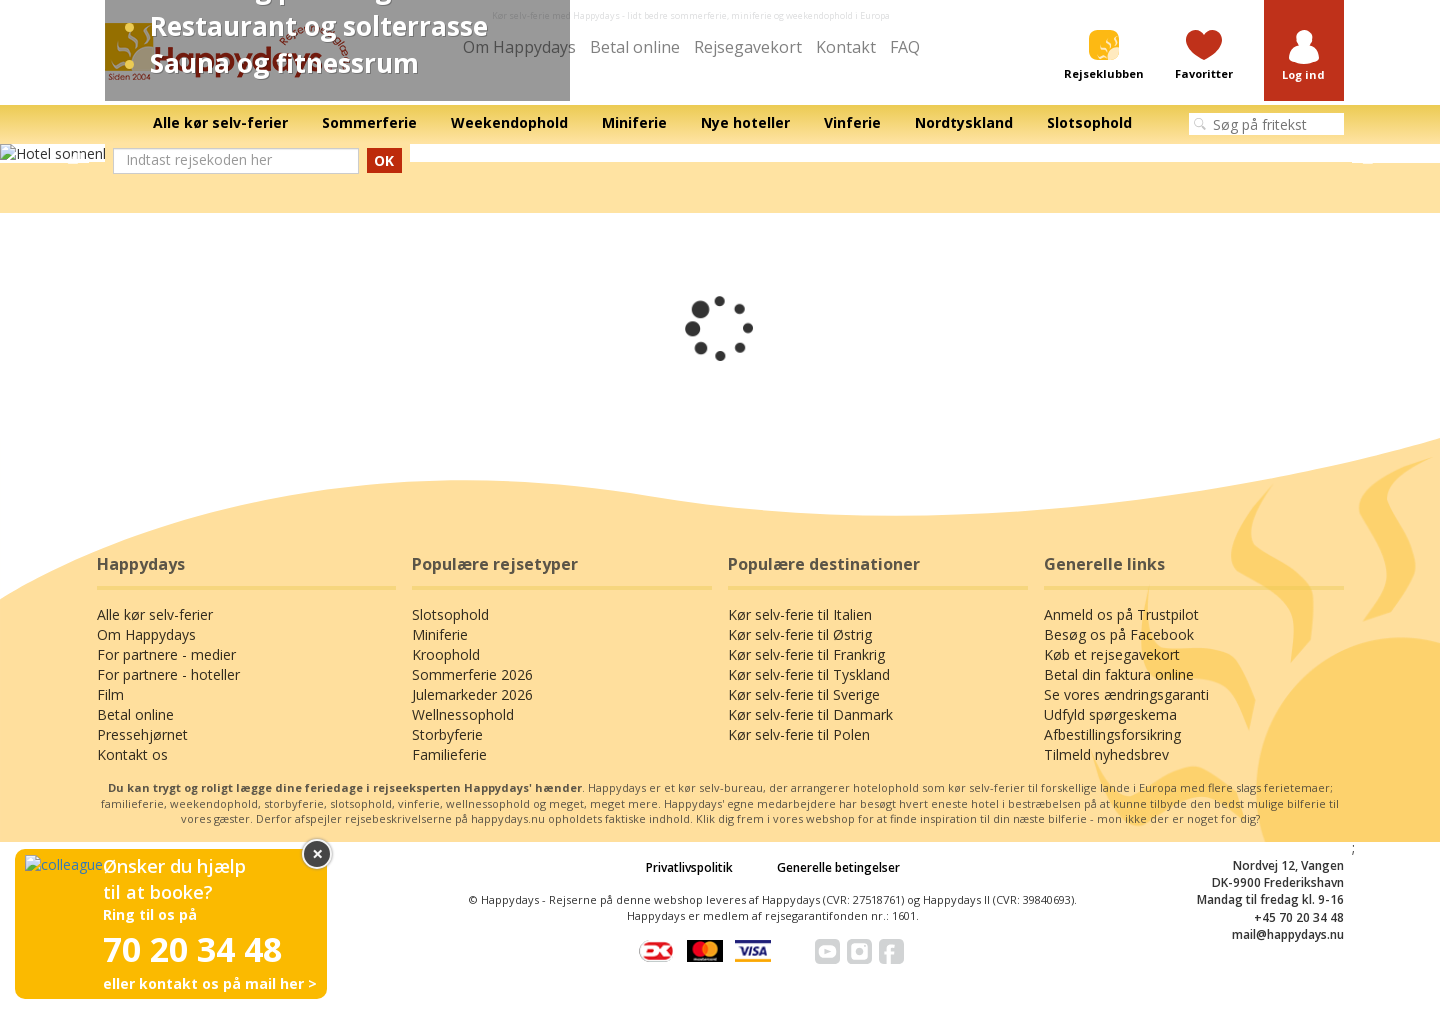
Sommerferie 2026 (472, 674)
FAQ (905, 47)
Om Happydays (146, 634)
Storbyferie (447, 734)
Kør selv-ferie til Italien (800, 614)
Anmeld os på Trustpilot (1121, 614)
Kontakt (846, 47)
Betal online (635, 47)
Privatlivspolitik (689, 867)
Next (1367, 154)
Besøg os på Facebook (1119, 634)
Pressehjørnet (142, 734)
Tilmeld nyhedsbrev (1106, 754)
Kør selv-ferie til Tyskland (809, 674)
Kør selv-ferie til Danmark (810, 714)
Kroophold (446, 654)
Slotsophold (450, 614)
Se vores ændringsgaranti (1126, 694)
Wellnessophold (463, 714)
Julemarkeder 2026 (472, 694)
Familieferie (449, 754)
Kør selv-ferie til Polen (799, 734)
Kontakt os (132, 754)
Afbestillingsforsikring (1112, 734)
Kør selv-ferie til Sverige (804, 694)
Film (110, 694)
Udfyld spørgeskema (1110, 714)
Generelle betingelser (838, 867)
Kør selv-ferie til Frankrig (806, 654)
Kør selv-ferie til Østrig (800, 634)
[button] (1304, 56)
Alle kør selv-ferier (155, 614)
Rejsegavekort (748, 47)
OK (384, 160)
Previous (72, 154)
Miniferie (440, 634)
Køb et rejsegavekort (1112, 654)
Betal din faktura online (1119, 674)
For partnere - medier (166, 654)
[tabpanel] (720, 154)
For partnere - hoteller (168, 674)
